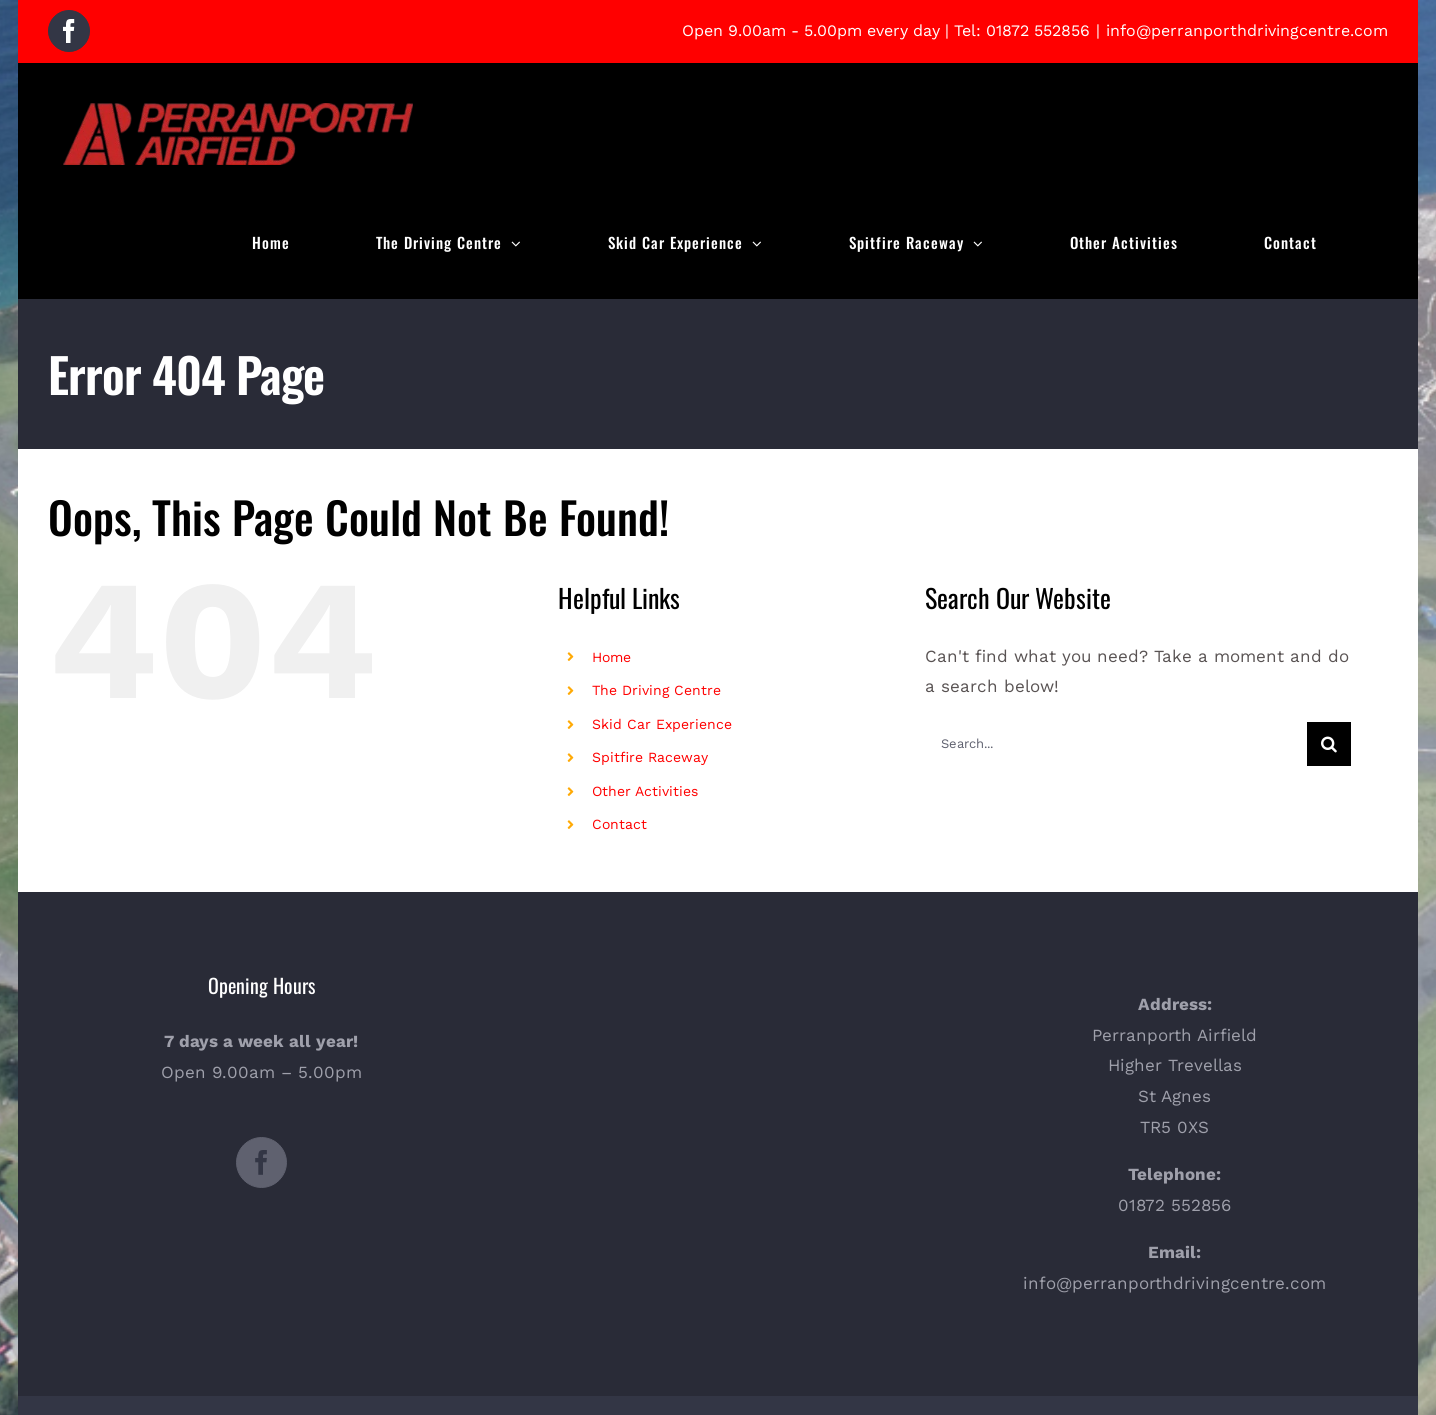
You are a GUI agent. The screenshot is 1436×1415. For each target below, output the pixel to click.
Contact (619, 824)
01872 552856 (1038, 30)
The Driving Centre (656, 690)
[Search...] (1116, 744)
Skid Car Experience (662, 724)
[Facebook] (261, 1162)
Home (611, 657)
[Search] (1329, 744)
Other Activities (645, 791)
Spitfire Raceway (650, 757)
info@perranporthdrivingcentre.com (1247, 30)
